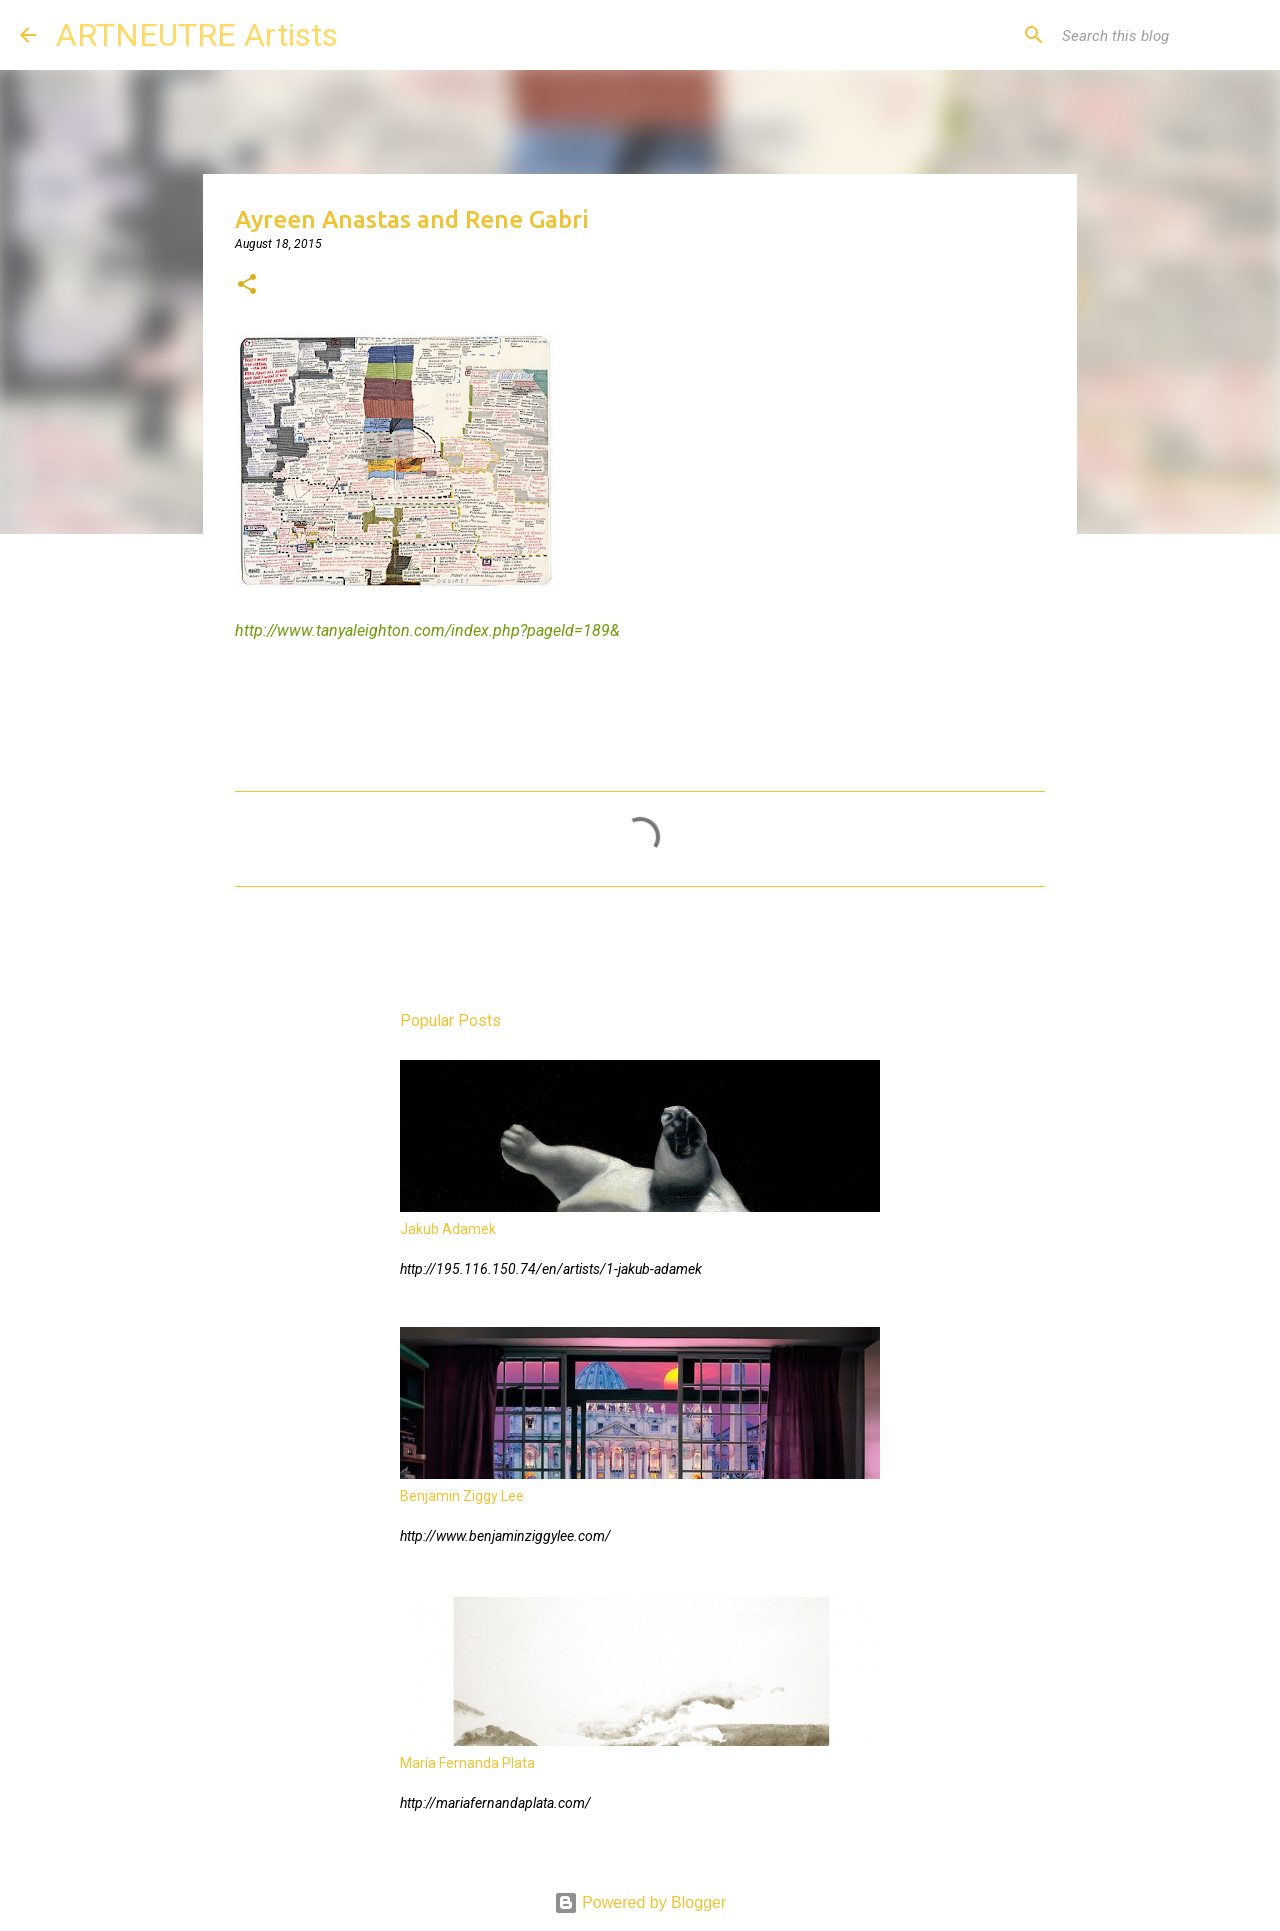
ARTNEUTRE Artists (197, 35)
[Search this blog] (1159, 35)
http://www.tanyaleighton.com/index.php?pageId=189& (427, 630)
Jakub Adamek (448, 1229)
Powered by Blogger (640, 1902)
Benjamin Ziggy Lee (462, 1496)
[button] (247, 286)
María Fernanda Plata (467, 1763)
